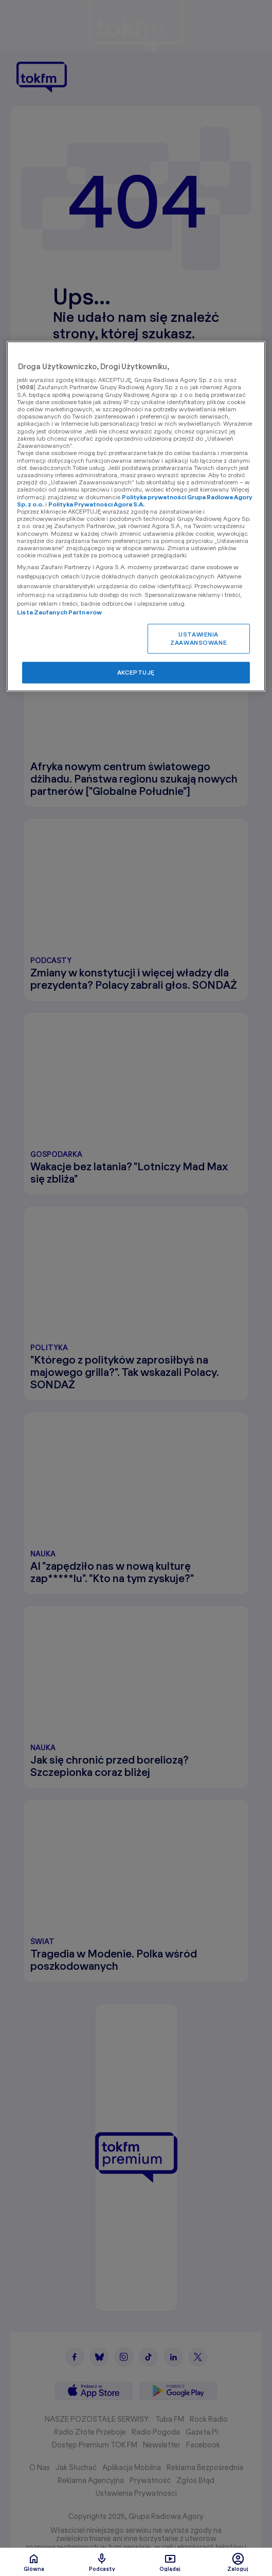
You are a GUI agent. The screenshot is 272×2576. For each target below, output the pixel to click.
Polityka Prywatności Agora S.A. (96, 504)
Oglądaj (169, 2562)
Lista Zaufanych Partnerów (59, 612)
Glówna (34, 2562)
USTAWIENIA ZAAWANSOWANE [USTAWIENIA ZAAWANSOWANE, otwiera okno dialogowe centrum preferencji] (198, 638)
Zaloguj (237, 2562)
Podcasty (102, 2562)
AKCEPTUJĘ (136, 672)
